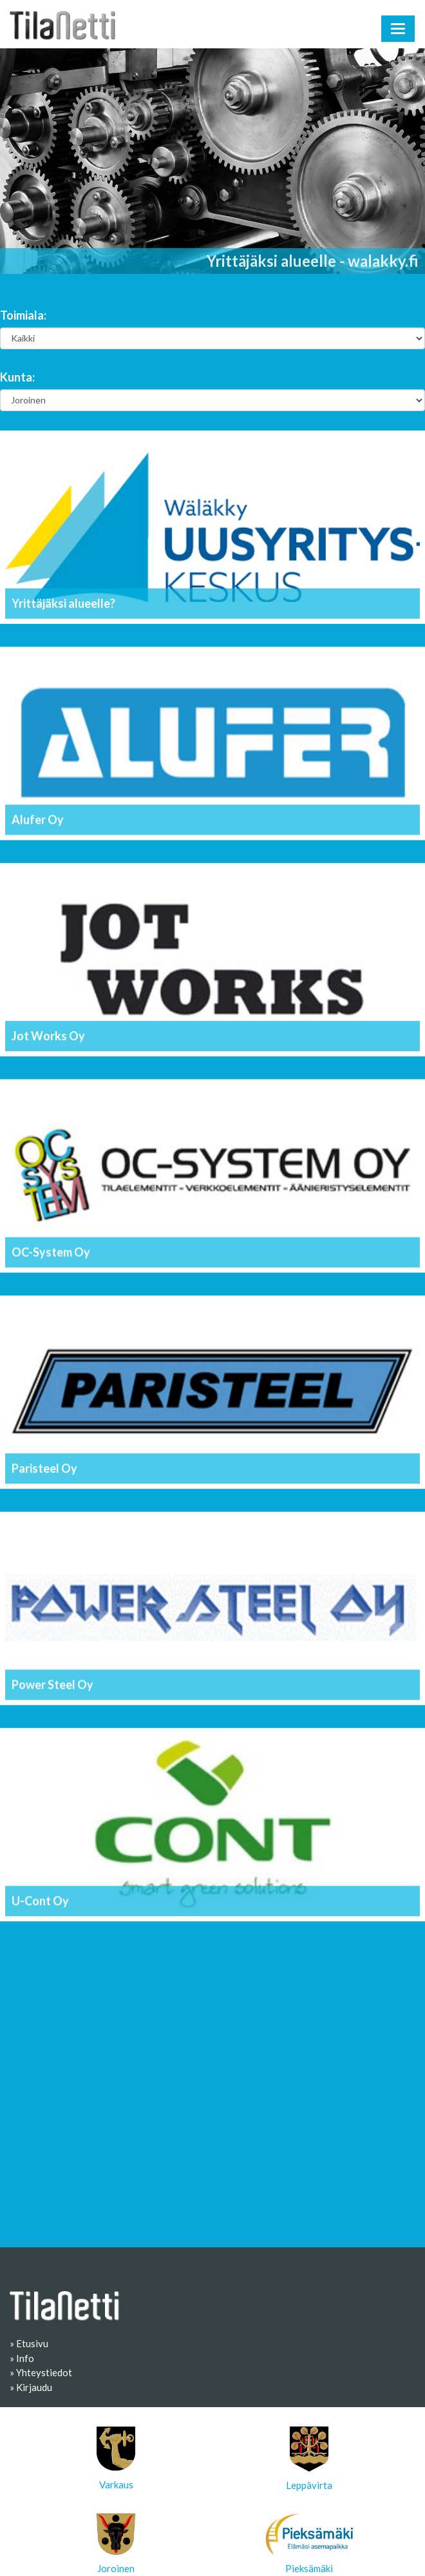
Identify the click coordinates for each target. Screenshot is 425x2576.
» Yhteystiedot (41, 2372)
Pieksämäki (309, 2543)
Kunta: (17, 377)
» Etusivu (29, 2343)
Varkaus (116, 2458)
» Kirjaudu (31, 2387)
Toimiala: (23, 315)
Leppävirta (309, 2458)
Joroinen (116, 2543)
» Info (22, 2358)
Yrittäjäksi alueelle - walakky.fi (313, 260)
